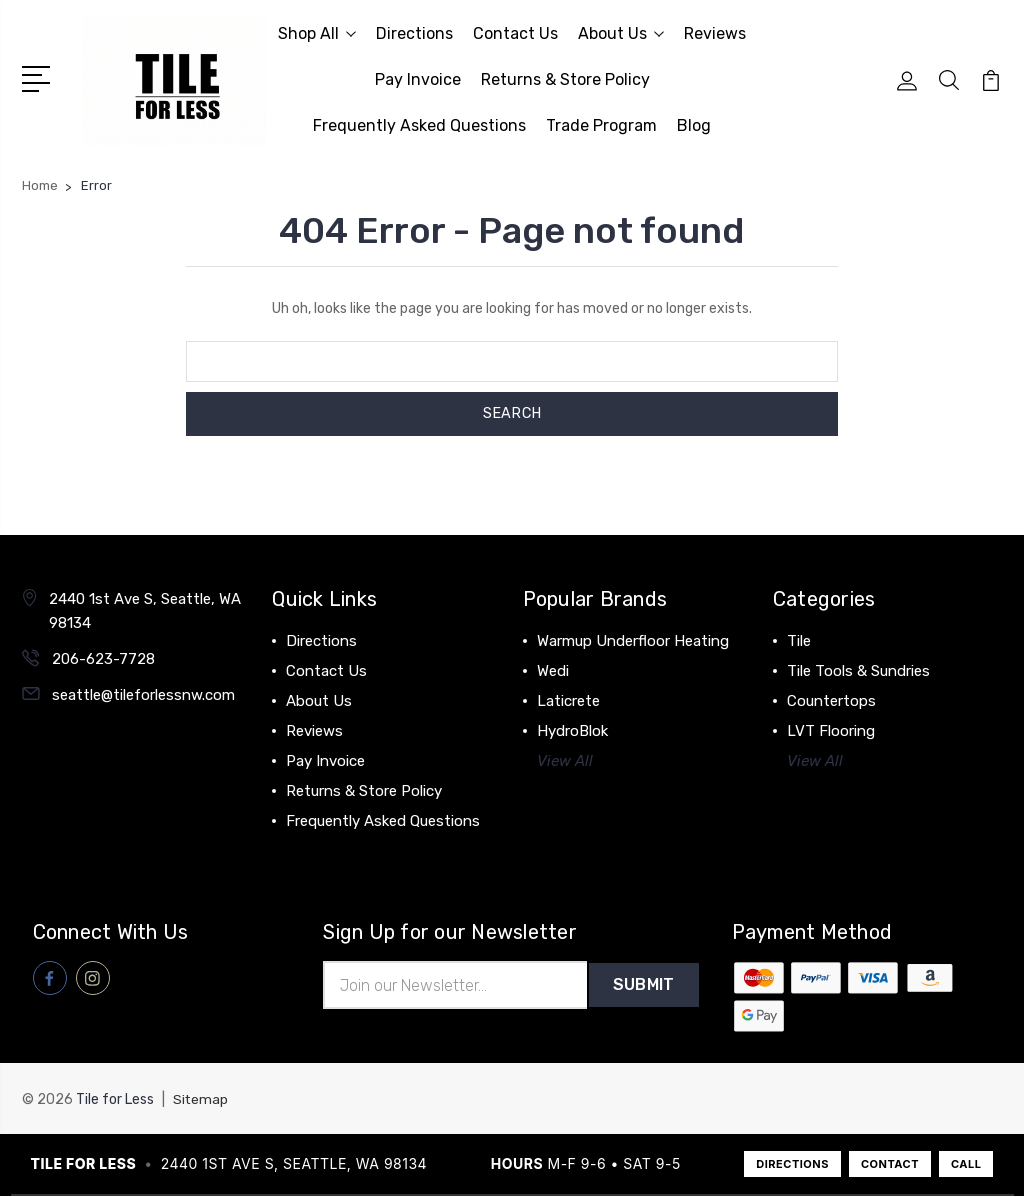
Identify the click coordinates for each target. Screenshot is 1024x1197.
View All (565, 761)
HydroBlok (572, 731)
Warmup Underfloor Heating (633, 641)
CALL (966, 1165)
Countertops (831, 701)
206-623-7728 (103, 659)
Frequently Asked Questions (419, 125)
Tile (799, 641)
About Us (621, 33)
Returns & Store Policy (565, 79)
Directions (414, 33)
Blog (694, 125)
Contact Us (515, 33)
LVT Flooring (831, 731)
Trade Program (601, 125)
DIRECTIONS (792, 1165)
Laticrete (568, 701)
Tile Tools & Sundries (858, 671)
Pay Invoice (418, 79)
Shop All (317, 33)
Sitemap (201, 1100)
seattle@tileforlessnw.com (143, 695)
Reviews (715, 33)
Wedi (553, 671)
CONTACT (890, 1165)
